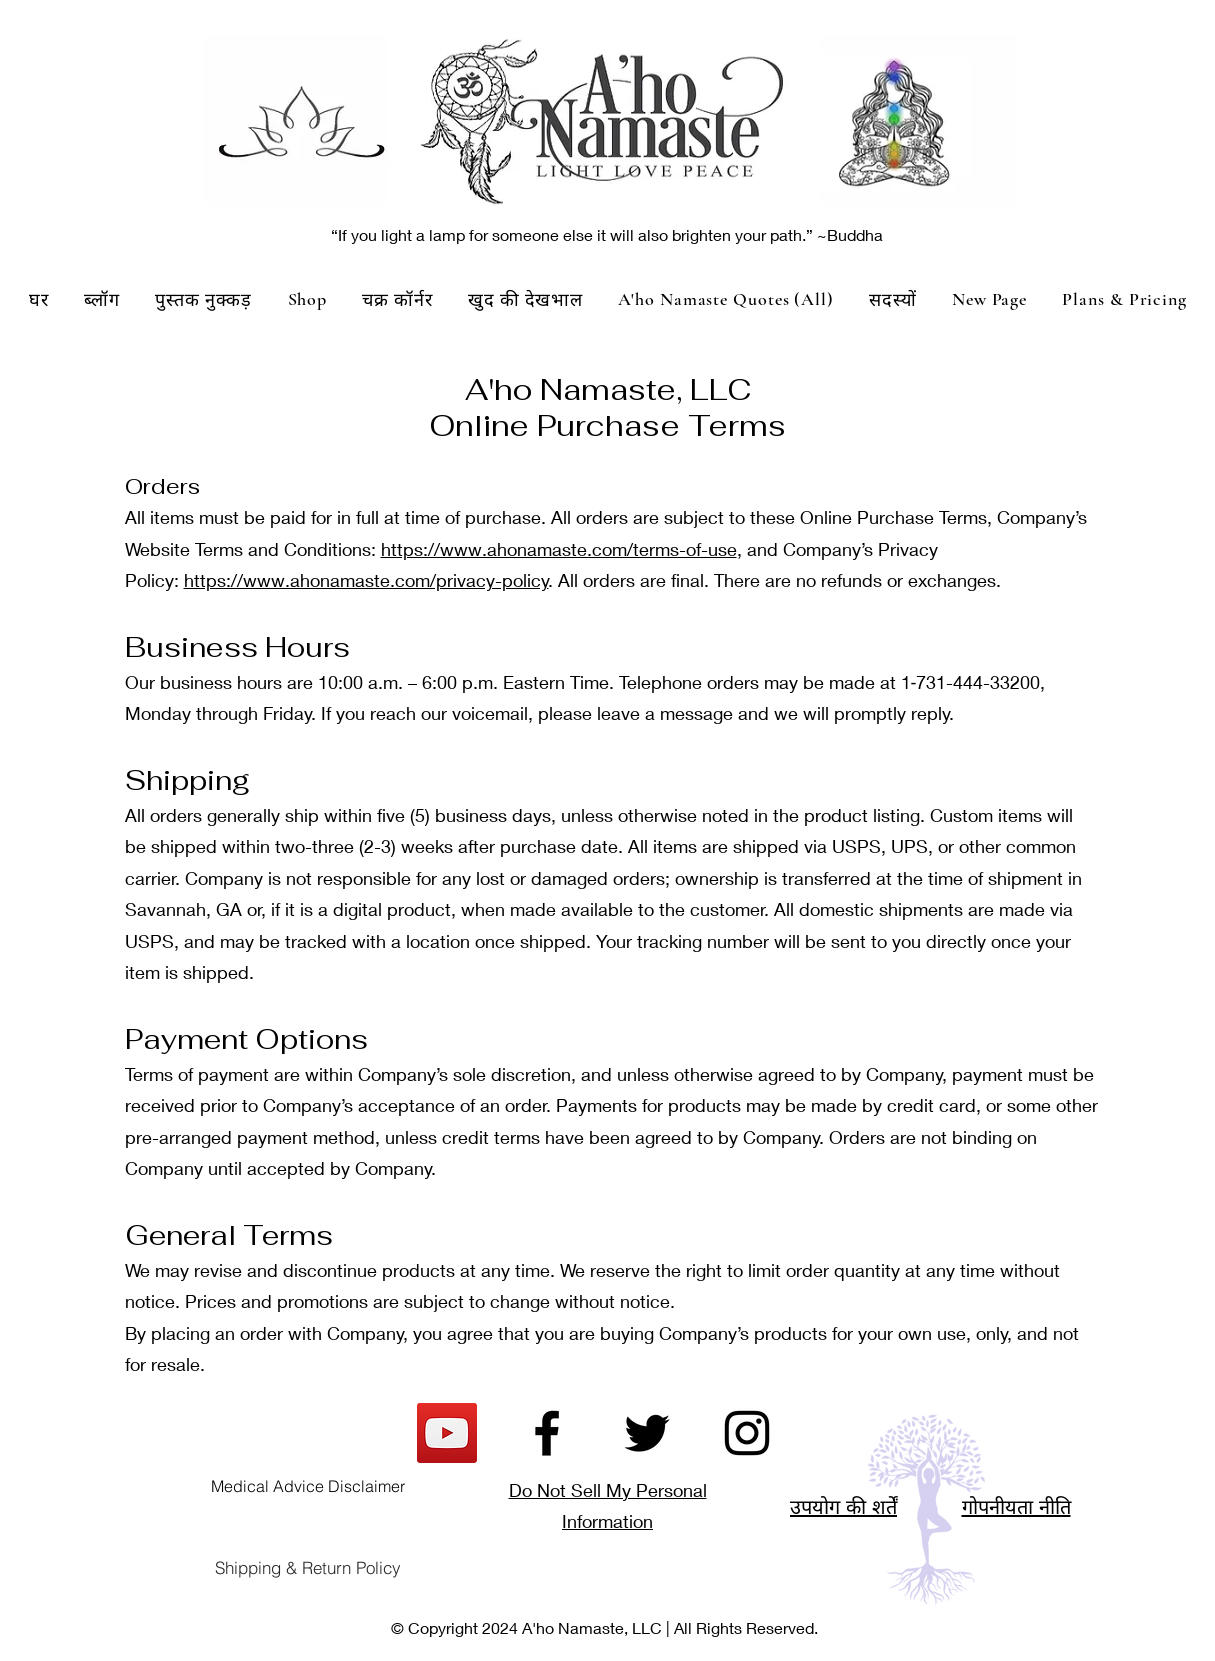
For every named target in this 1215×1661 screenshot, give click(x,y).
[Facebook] (547, 1433)
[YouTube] (447, 1433)
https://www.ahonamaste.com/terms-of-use (559, 549)
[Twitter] (647, 1433)
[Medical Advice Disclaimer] (308, 1486)
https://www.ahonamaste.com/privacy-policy (366, 580)
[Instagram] (747, 1433)
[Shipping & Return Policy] (308, 1568)
